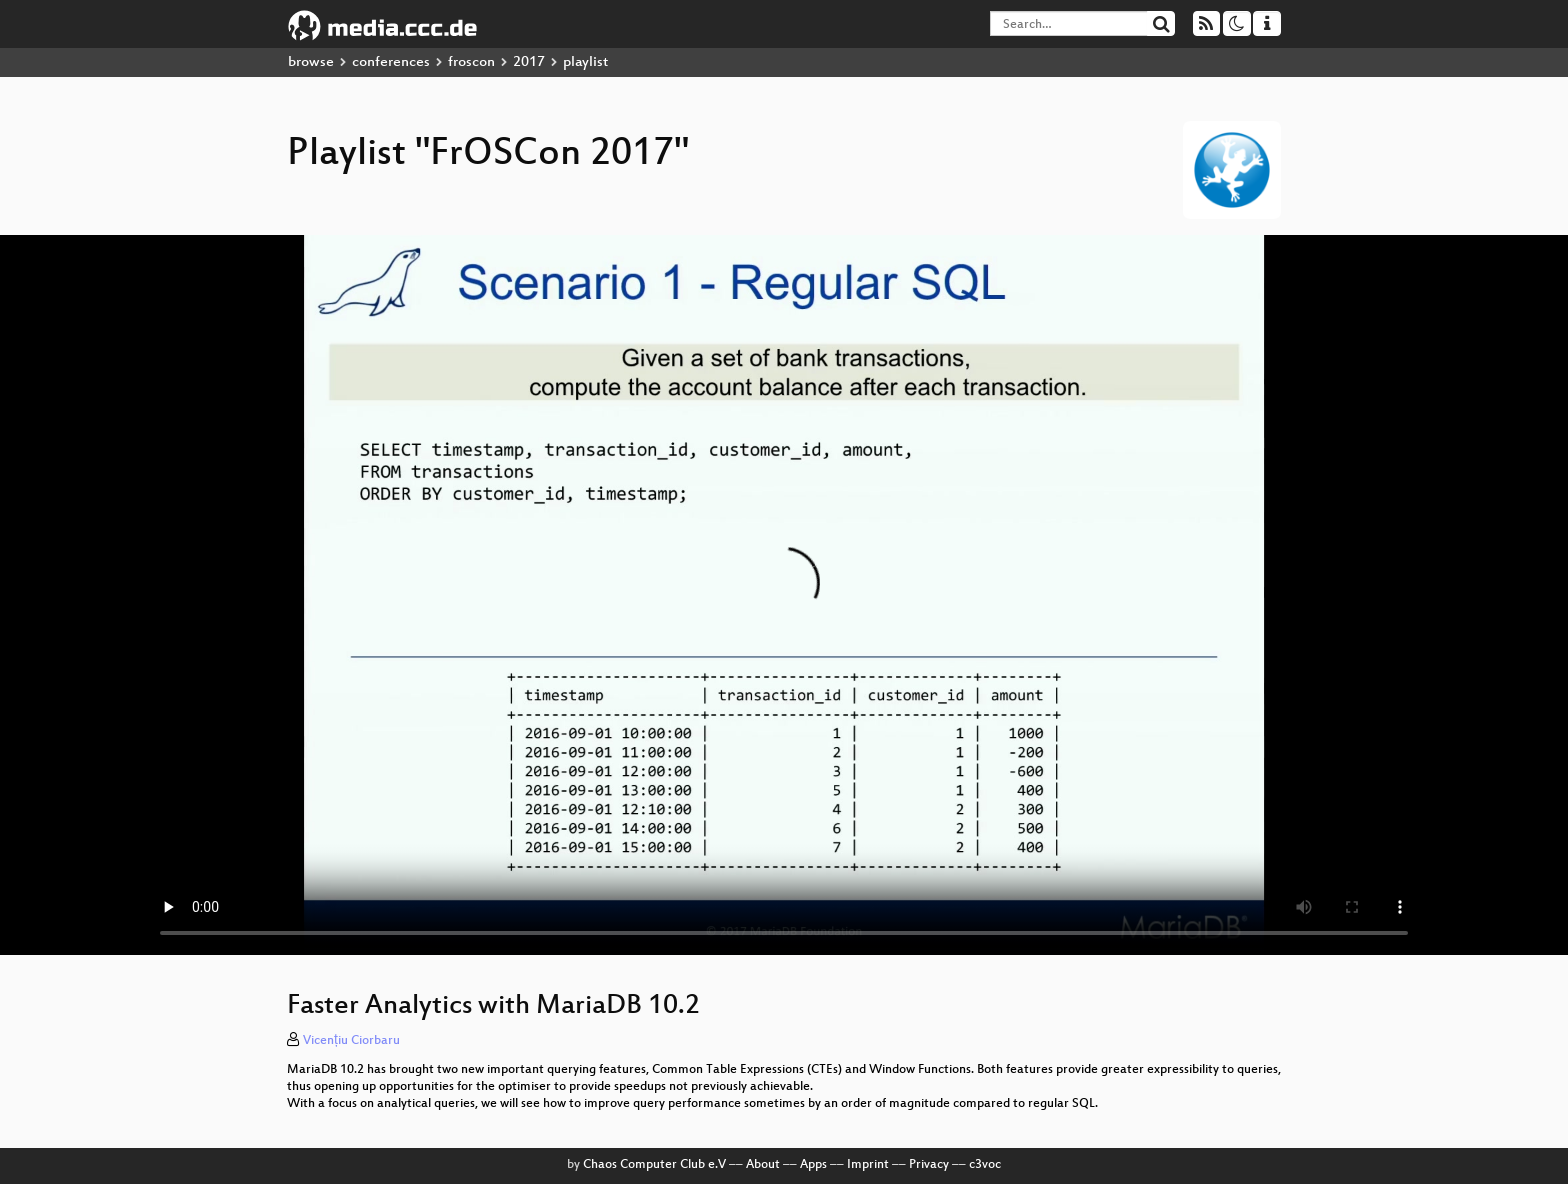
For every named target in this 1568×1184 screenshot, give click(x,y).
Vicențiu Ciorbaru (351, 1041)
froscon (471, 62)
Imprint (868, 1165)
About (763, 1165)
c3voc (985, 1165)
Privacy (929, 1165)
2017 (529, 62)
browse (311, 62)
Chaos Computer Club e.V (654, 1165)
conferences (391, 62)
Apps (813, 1165)
